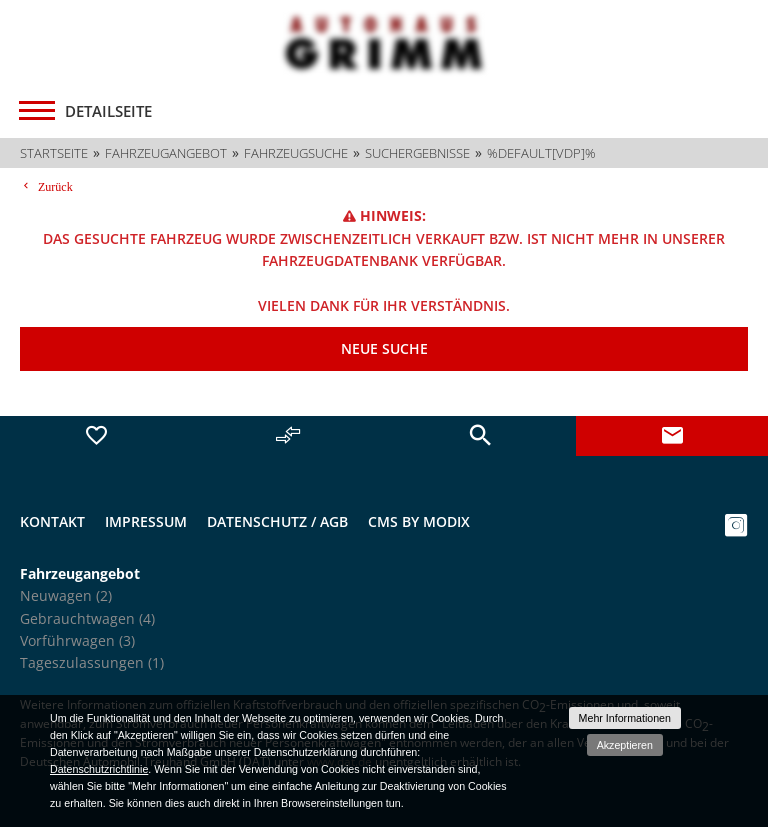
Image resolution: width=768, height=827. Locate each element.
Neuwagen (66, 595)
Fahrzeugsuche (296, 153)
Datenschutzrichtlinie (99, 769)
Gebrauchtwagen (87, 618)
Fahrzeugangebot (166, 153)
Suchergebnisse (417, 153)
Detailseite (108, 111)
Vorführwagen (77, 640)
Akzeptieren (625, 745)
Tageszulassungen (92, 662)
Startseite (54, 153)
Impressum (146, 521)
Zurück (52, 186)
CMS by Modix (419, 521)
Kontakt (52, 521)
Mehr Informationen (625, 718)
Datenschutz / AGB (277, 521)
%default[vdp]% (541, 153)
